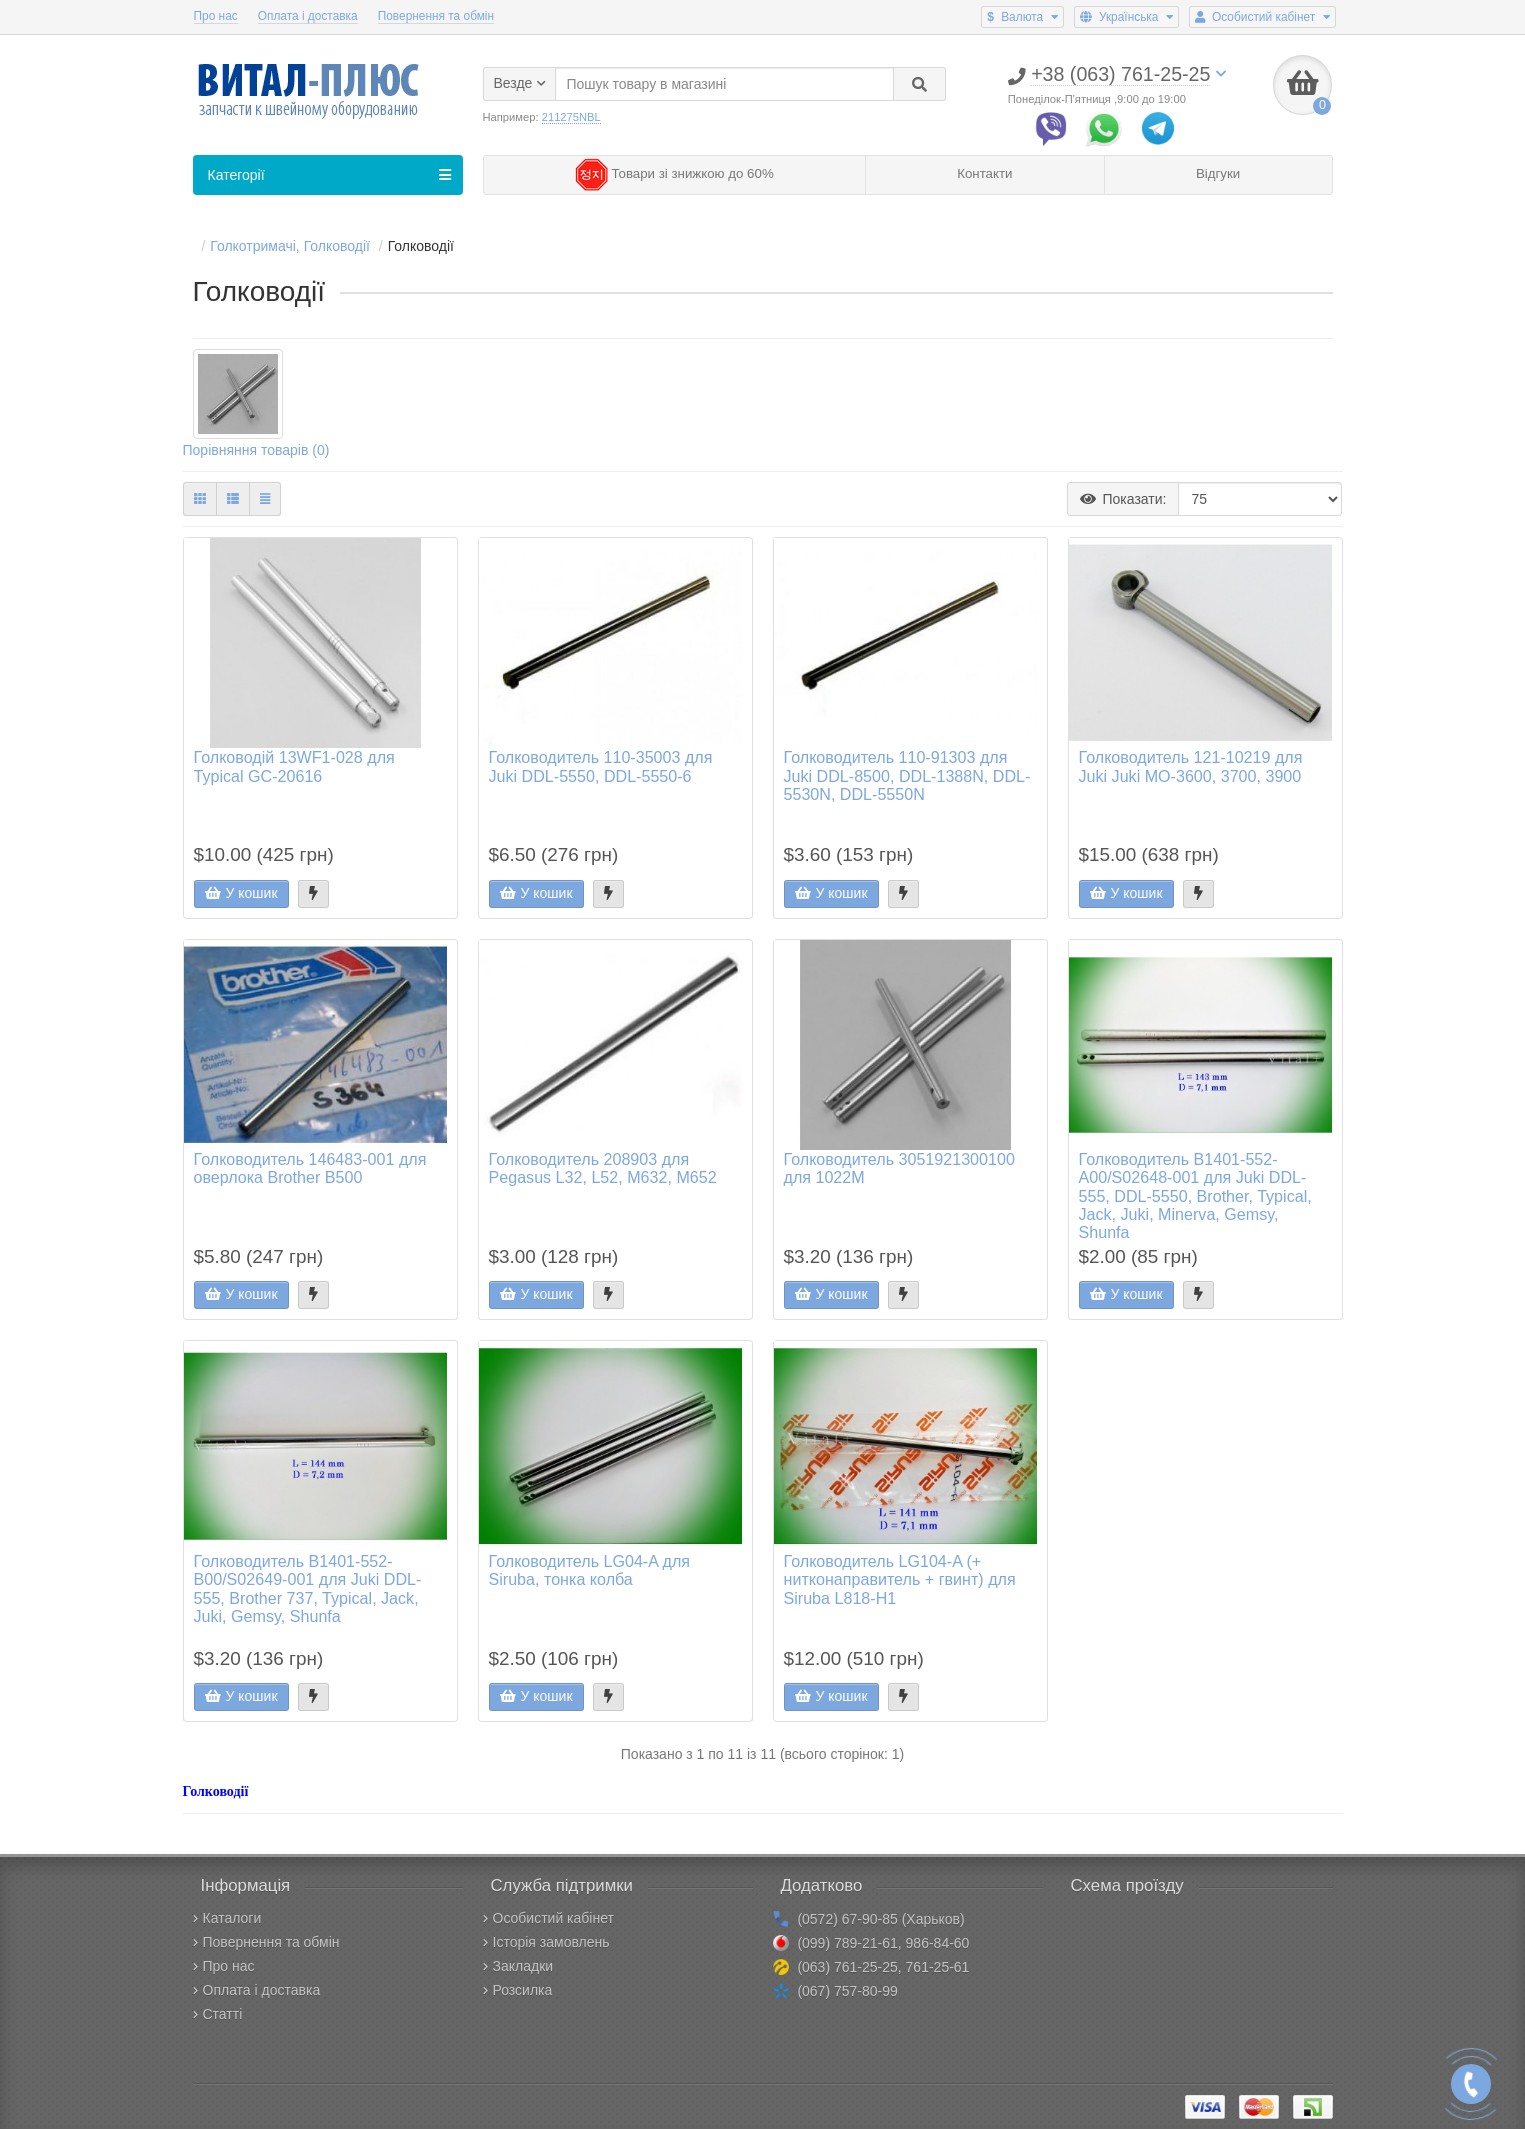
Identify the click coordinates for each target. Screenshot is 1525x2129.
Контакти (984, 173)
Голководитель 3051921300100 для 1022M (899, 1168)
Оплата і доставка (308, 16)
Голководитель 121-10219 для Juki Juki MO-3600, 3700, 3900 (1191, 766)
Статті (218, 2014)
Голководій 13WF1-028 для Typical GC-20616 (294, 766)
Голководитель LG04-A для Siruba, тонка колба (590, 1570)
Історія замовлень (546, 1942)
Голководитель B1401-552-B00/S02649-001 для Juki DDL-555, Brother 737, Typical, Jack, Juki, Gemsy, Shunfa (308, 1588)
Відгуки (1218, 173)
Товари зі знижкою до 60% (674, 173)
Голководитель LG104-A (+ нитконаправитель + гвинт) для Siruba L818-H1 (900, 1579)
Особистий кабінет (548, 1918)
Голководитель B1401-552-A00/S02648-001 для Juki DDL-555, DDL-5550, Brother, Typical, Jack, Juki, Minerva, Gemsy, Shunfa (1195, 1195)
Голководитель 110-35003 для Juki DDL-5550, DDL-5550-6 (601, 766)
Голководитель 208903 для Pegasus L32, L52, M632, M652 (603, 1168)
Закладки (518, 1966)
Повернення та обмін (436, 16)
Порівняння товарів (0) (256, 450)
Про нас (216, 16)
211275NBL (571, 117)
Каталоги (227, 1918)
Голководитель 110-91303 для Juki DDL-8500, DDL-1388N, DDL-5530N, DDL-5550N (907, 775)
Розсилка (518, 1990)
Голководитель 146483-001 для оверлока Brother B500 (310, 1168)
